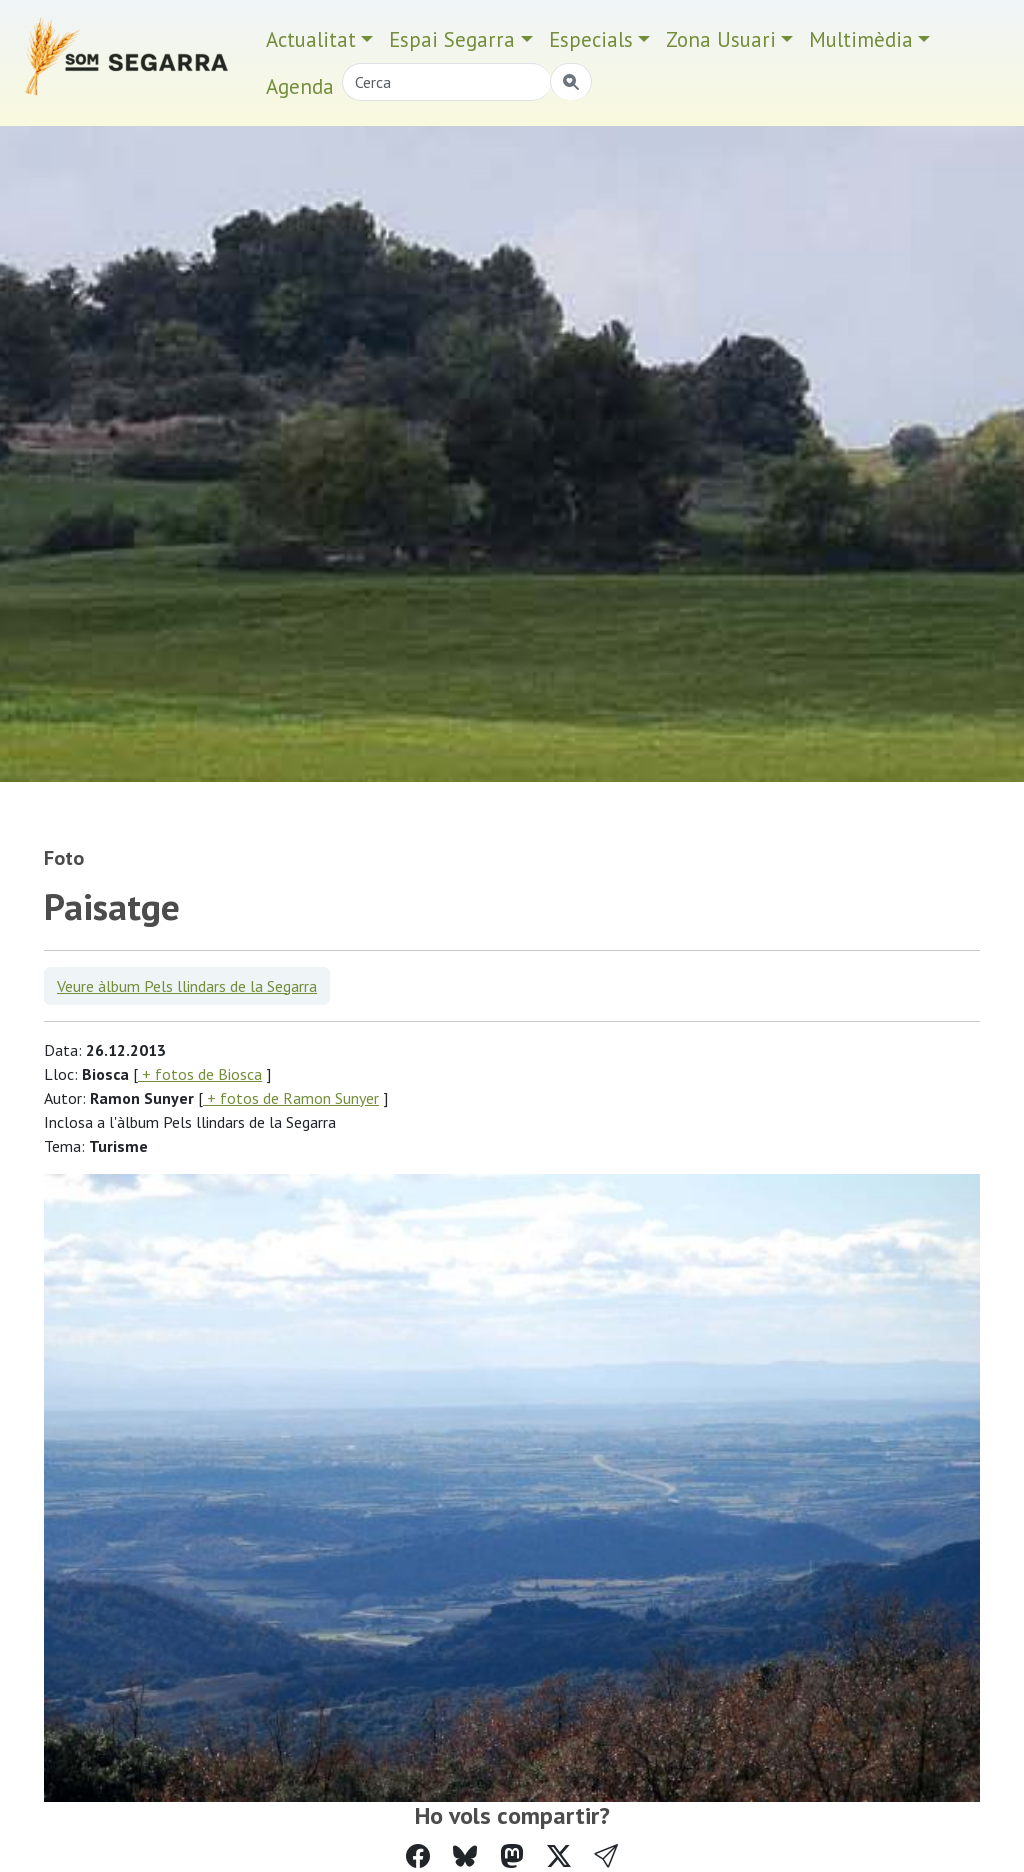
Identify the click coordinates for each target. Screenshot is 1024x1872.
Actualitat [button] (311, 39)
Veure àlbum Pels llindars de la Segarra (187, 986)
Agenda (300, 86)
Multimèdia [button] (861, 39)
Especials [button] (591, 39)
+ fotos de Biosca (200, 1074)
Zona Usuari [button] (721, 39)
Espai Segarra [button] (452, 39)
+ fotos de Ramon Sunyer (291, 1098)
